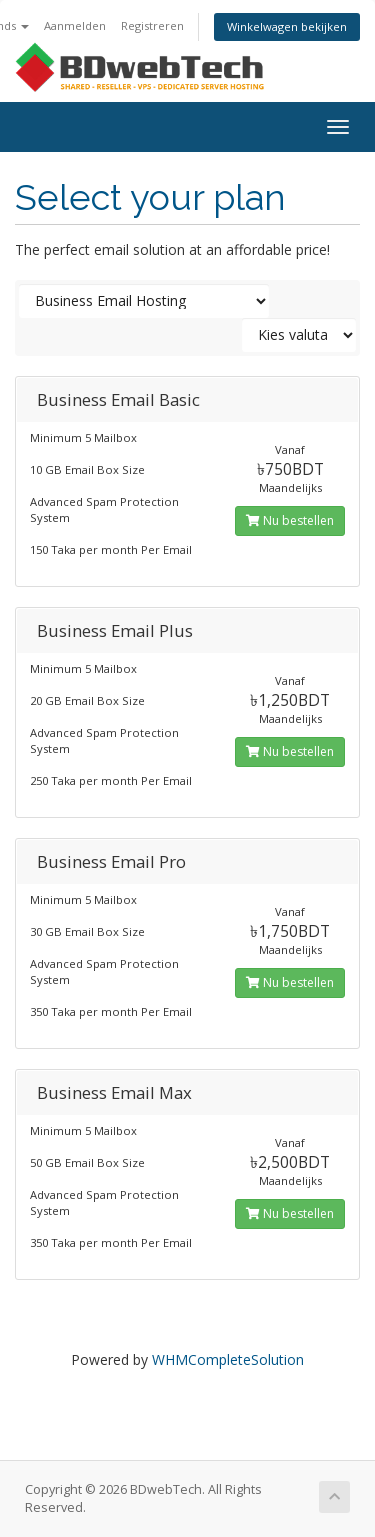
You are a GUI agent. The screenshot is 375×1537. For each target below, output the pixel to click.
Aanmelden (75, 25)
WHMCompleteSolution (228, 1359)
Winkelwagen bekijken (287, 26)
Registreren (152, 25)
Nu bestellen (290, 520)
